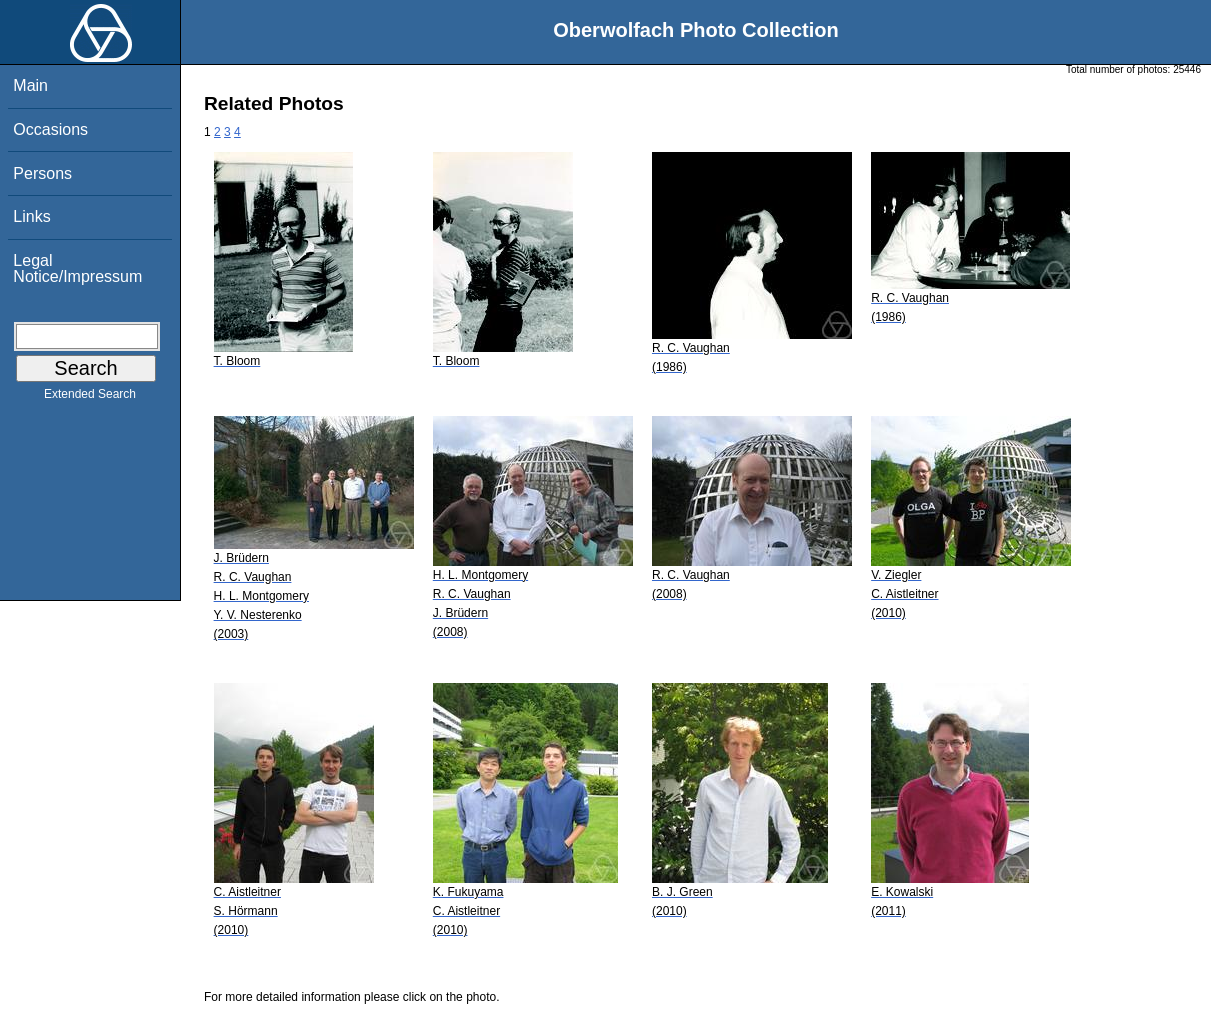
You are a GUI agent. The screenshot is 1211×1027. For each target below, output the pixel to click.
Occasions (50, 129)
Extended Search (90, 398)
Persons (42, 173)
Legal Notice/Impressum (77, 268)
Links (31, 216)
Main (30, 85)
